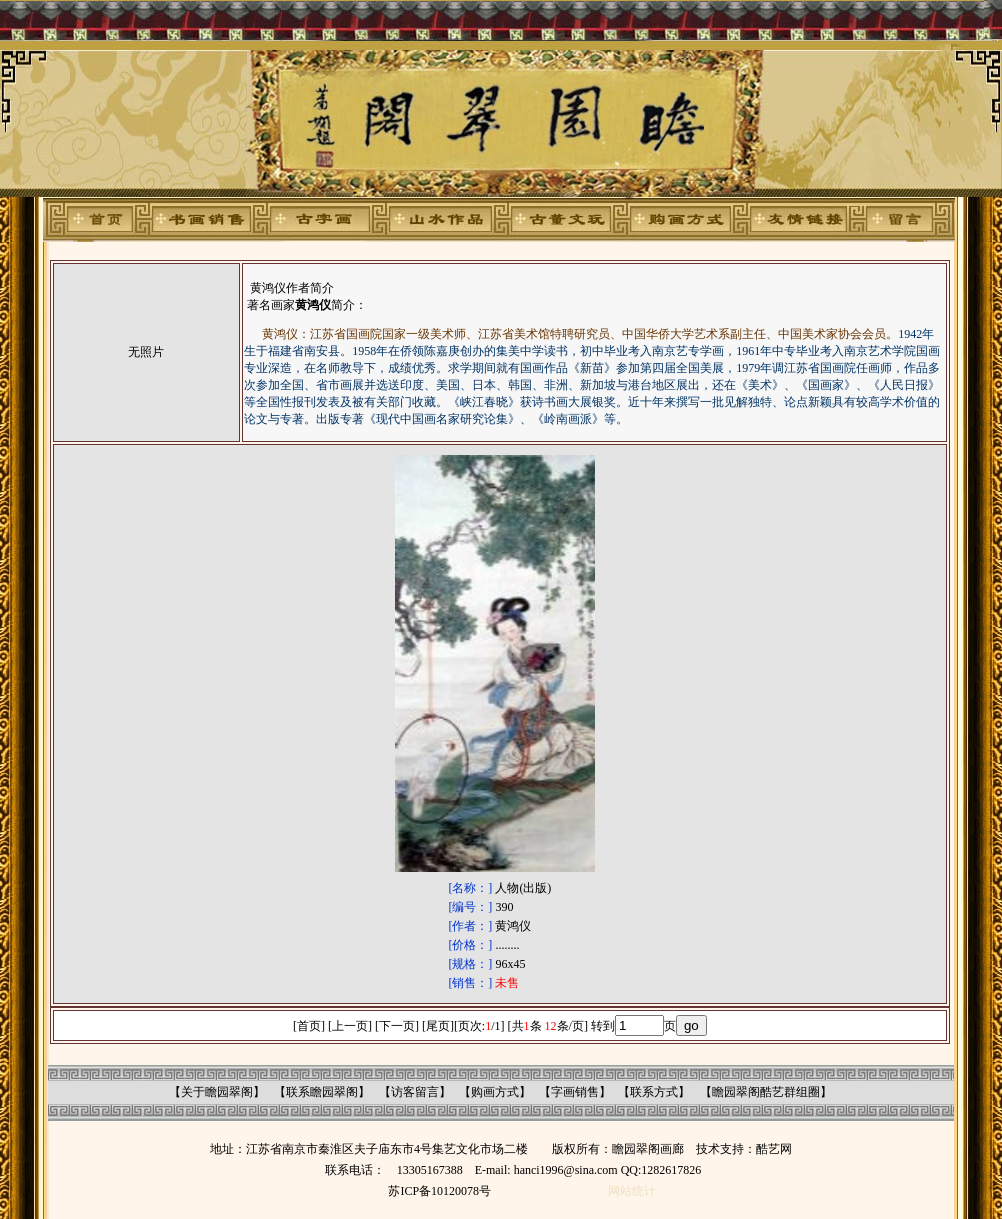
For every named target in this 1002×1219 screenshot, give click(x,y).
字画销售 (575, 1092)
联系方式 (654, 1092)
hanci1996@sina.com (566, 1170)
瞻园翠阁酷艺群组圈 (766, 1092)
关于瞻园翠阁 (217, 1092)
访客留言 (415, 1092)
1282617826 (671, 1170)
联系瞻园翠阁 (322, 1092)
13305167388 (430, 1170)
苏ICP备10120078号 (439, 1191)
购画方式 (495, 1092)
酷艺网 (774, 1149)
